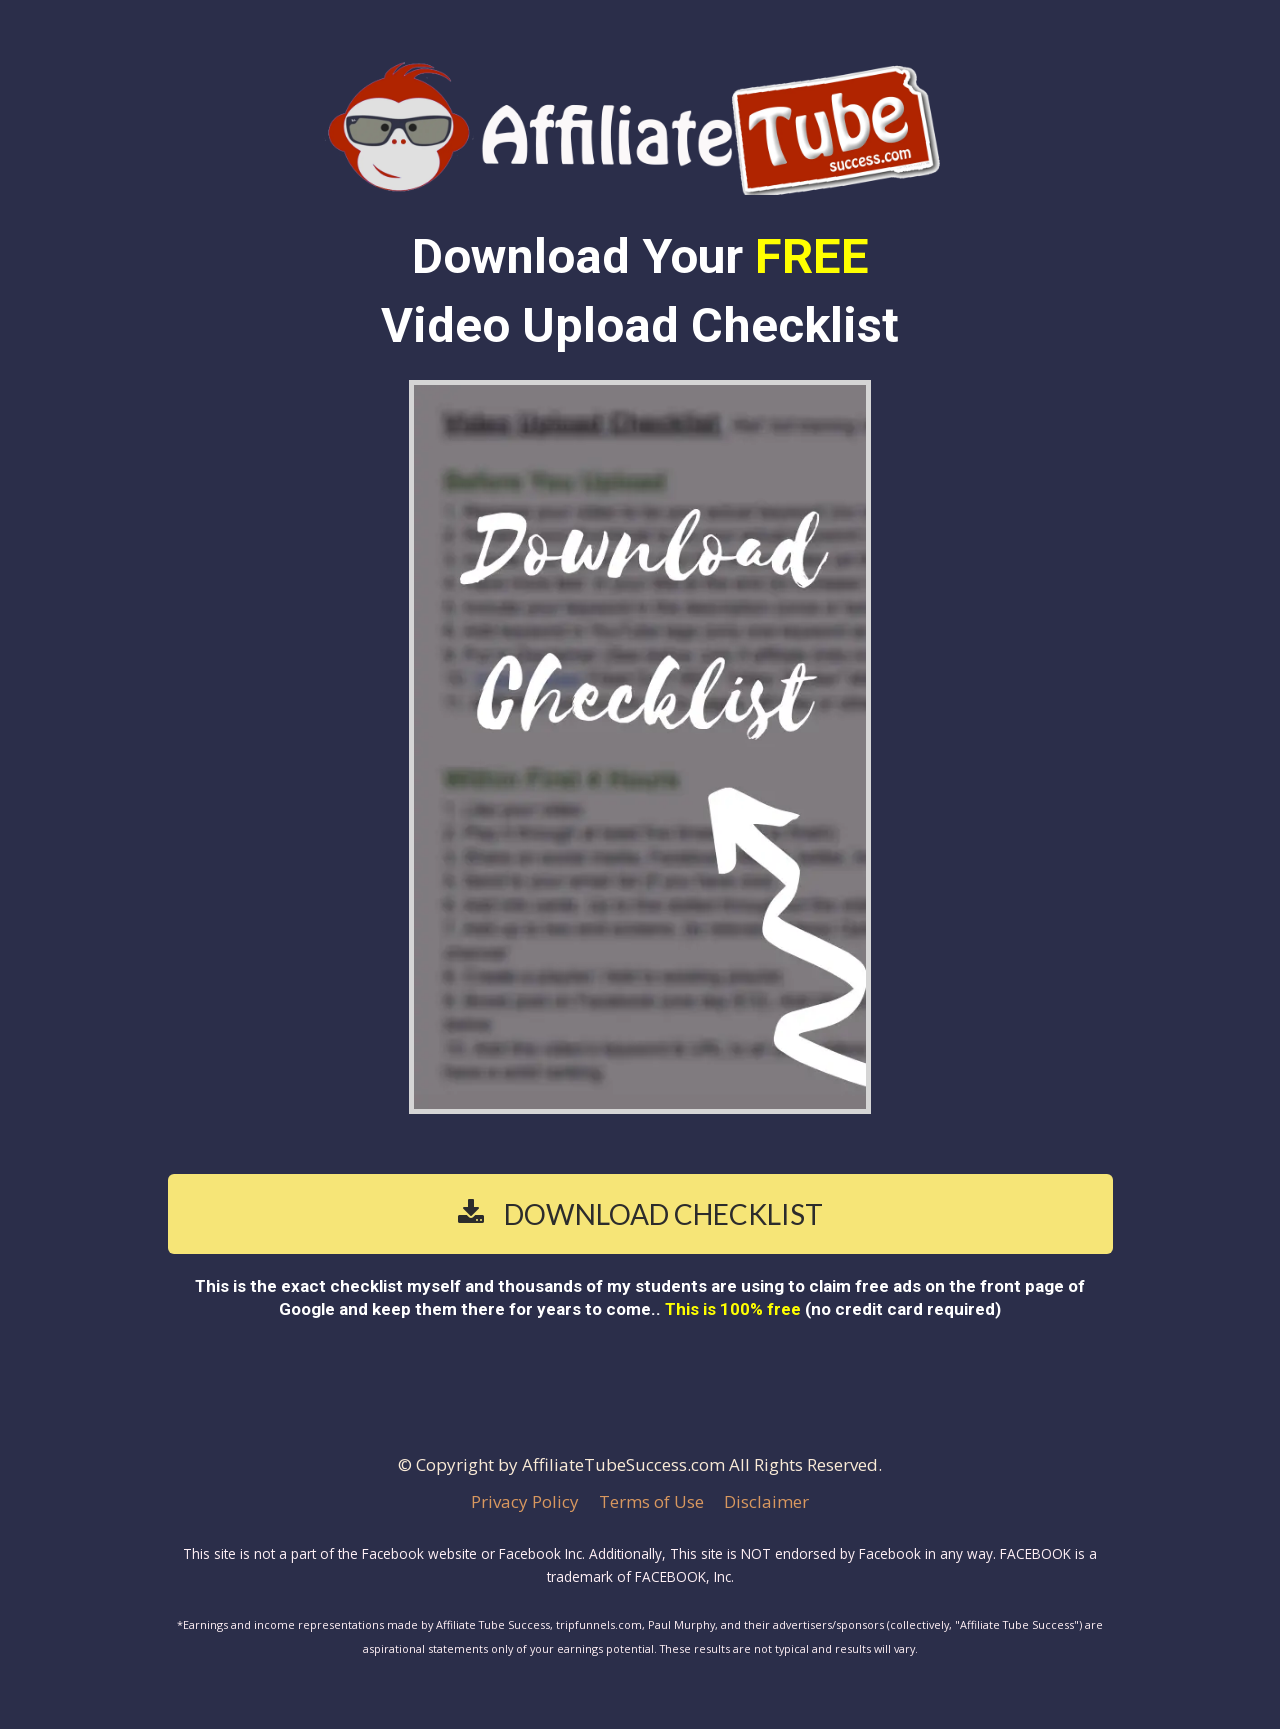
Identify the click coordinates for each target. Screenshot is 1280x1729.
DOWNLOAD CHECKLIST (640, 1214)
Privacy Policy (525, 1502)
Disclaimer (766, 1502)
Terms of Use (651, 1502)
